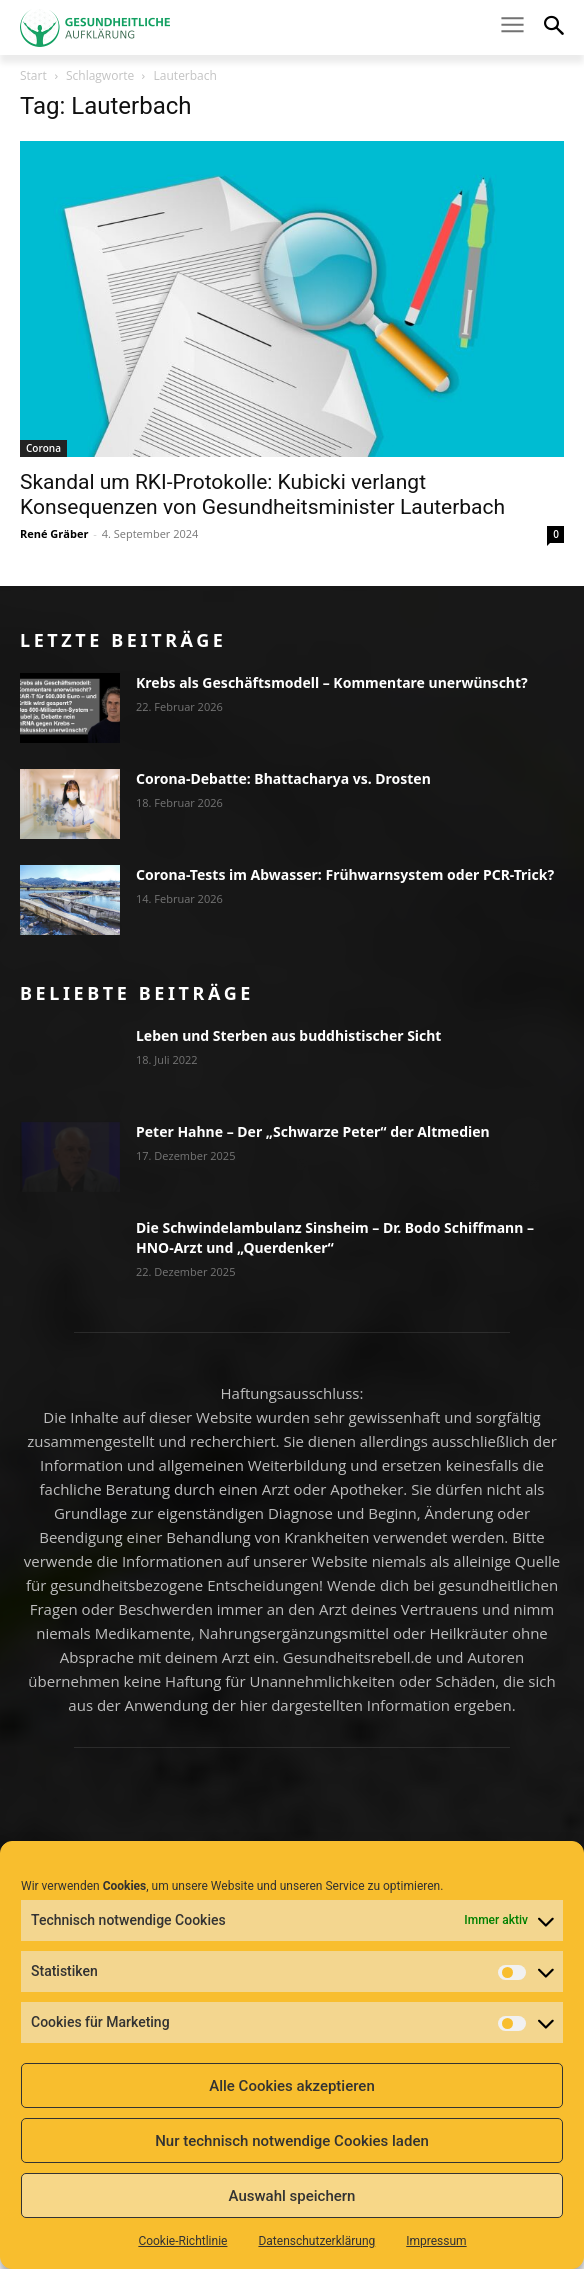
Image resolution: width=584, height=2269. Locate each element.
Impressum (436, 2241)
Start (33, 75)
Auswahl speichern (292, 2196)
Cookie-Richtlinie (182, 2241)
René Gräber (54, 533)
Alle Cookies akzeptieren (292, 2086)
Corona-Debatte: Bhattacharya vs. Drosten (283, 778)
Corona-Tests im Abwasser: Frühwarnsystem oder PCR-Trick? (345, 874)
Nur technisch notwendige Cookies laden (292, 2141)
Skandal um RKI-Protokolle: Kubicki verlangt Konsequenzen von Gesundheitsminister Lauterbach (262, 494)
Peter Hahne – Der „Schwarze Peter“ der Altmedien (313, 1131)
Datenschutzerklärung (316, 2241)
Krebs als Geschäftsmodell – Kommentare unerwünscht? (332, 682)
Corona (43, 448)
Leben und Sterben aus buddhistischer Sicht (288, 1035)
